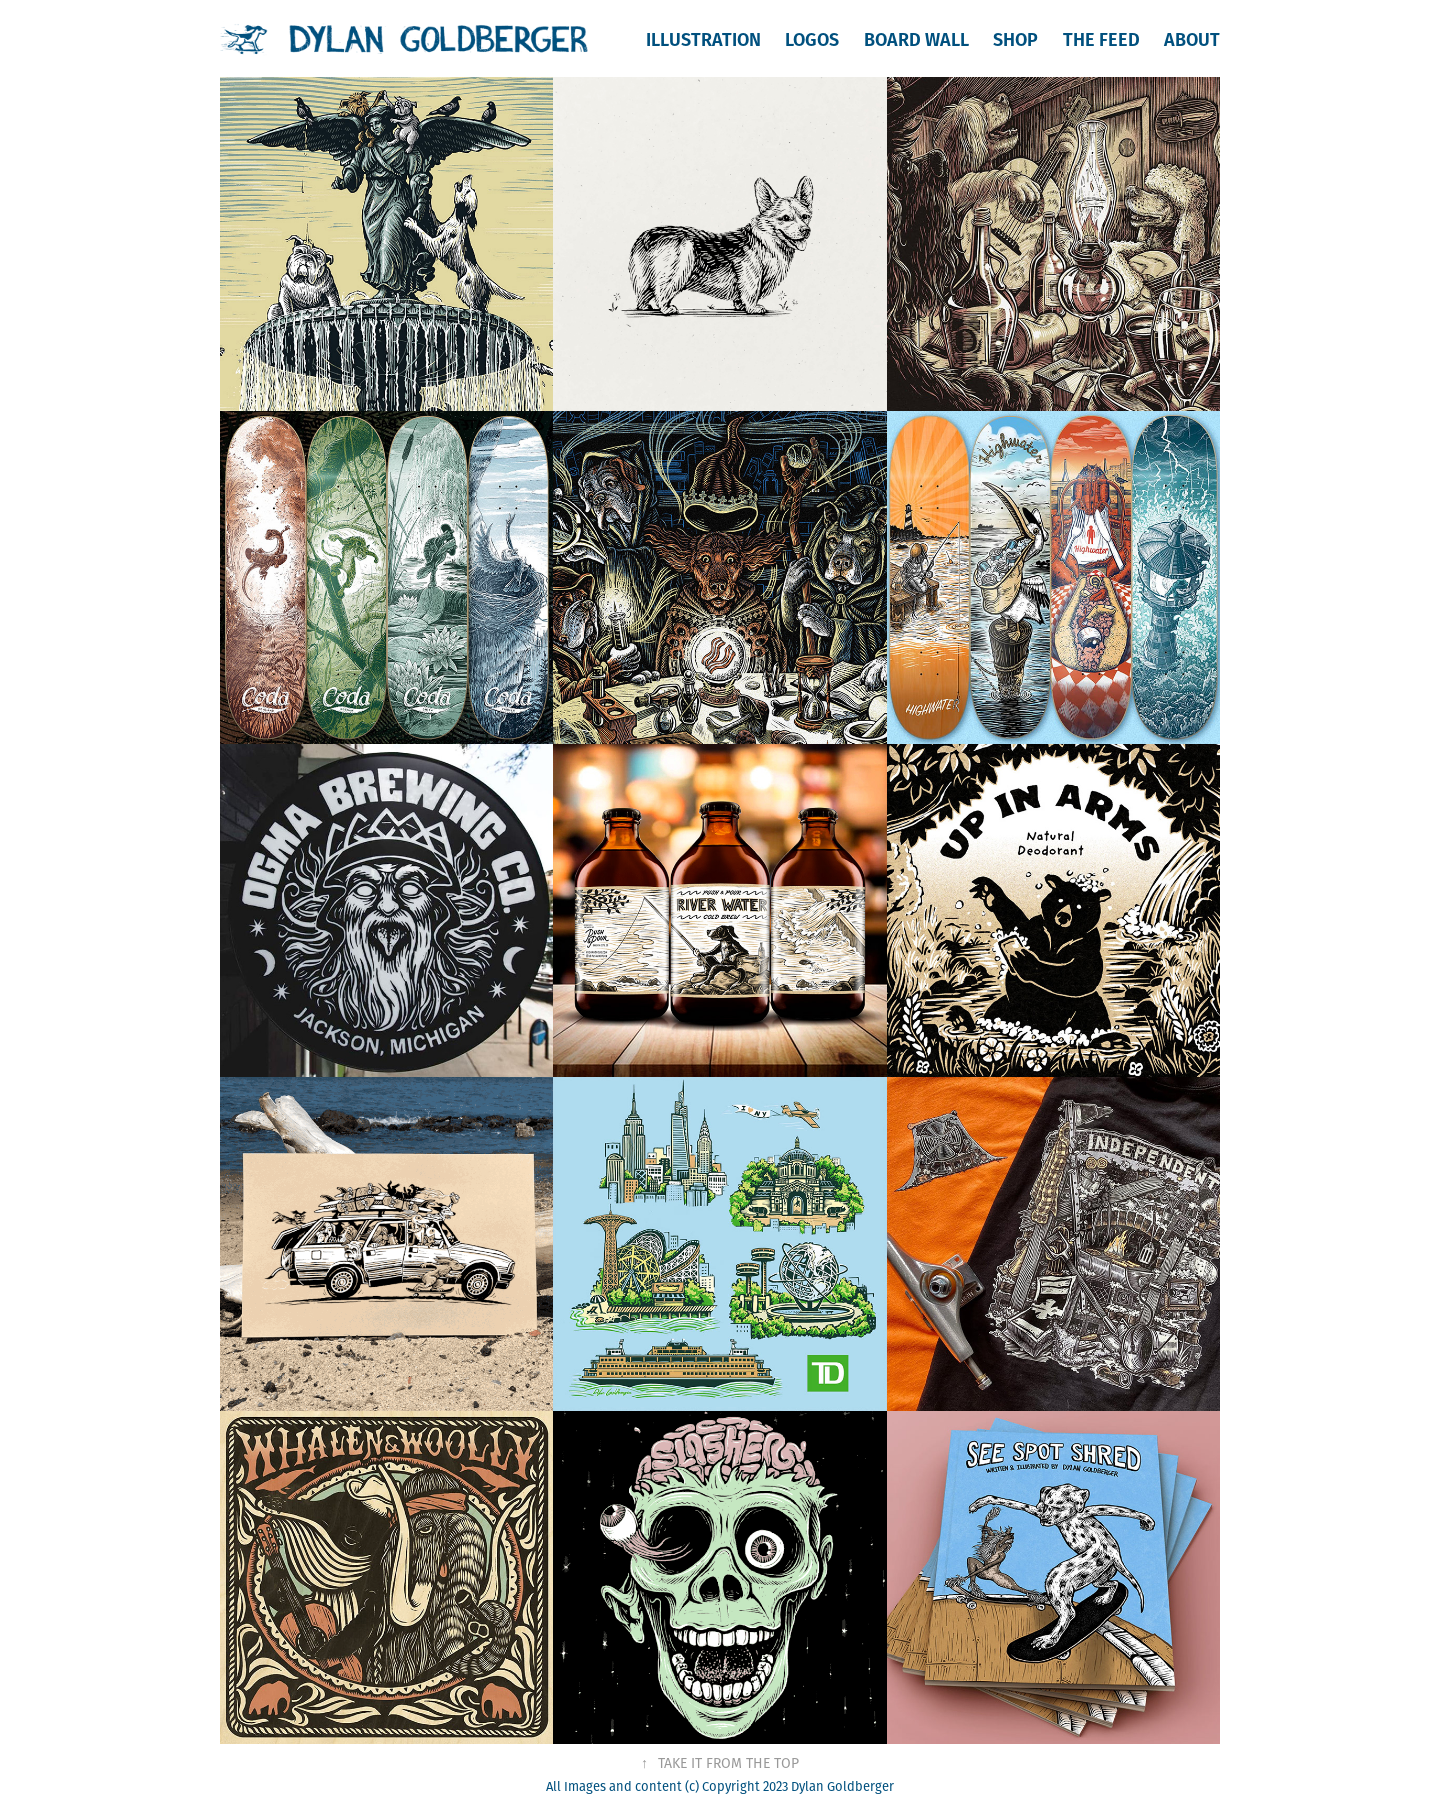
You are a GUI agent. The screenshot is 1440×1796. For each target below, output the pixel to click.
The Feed (1101, 38)
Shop (1015, 38)
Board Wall (916, 38)
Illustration (703, 38)
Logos (812, 38)
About (1192, 38)
